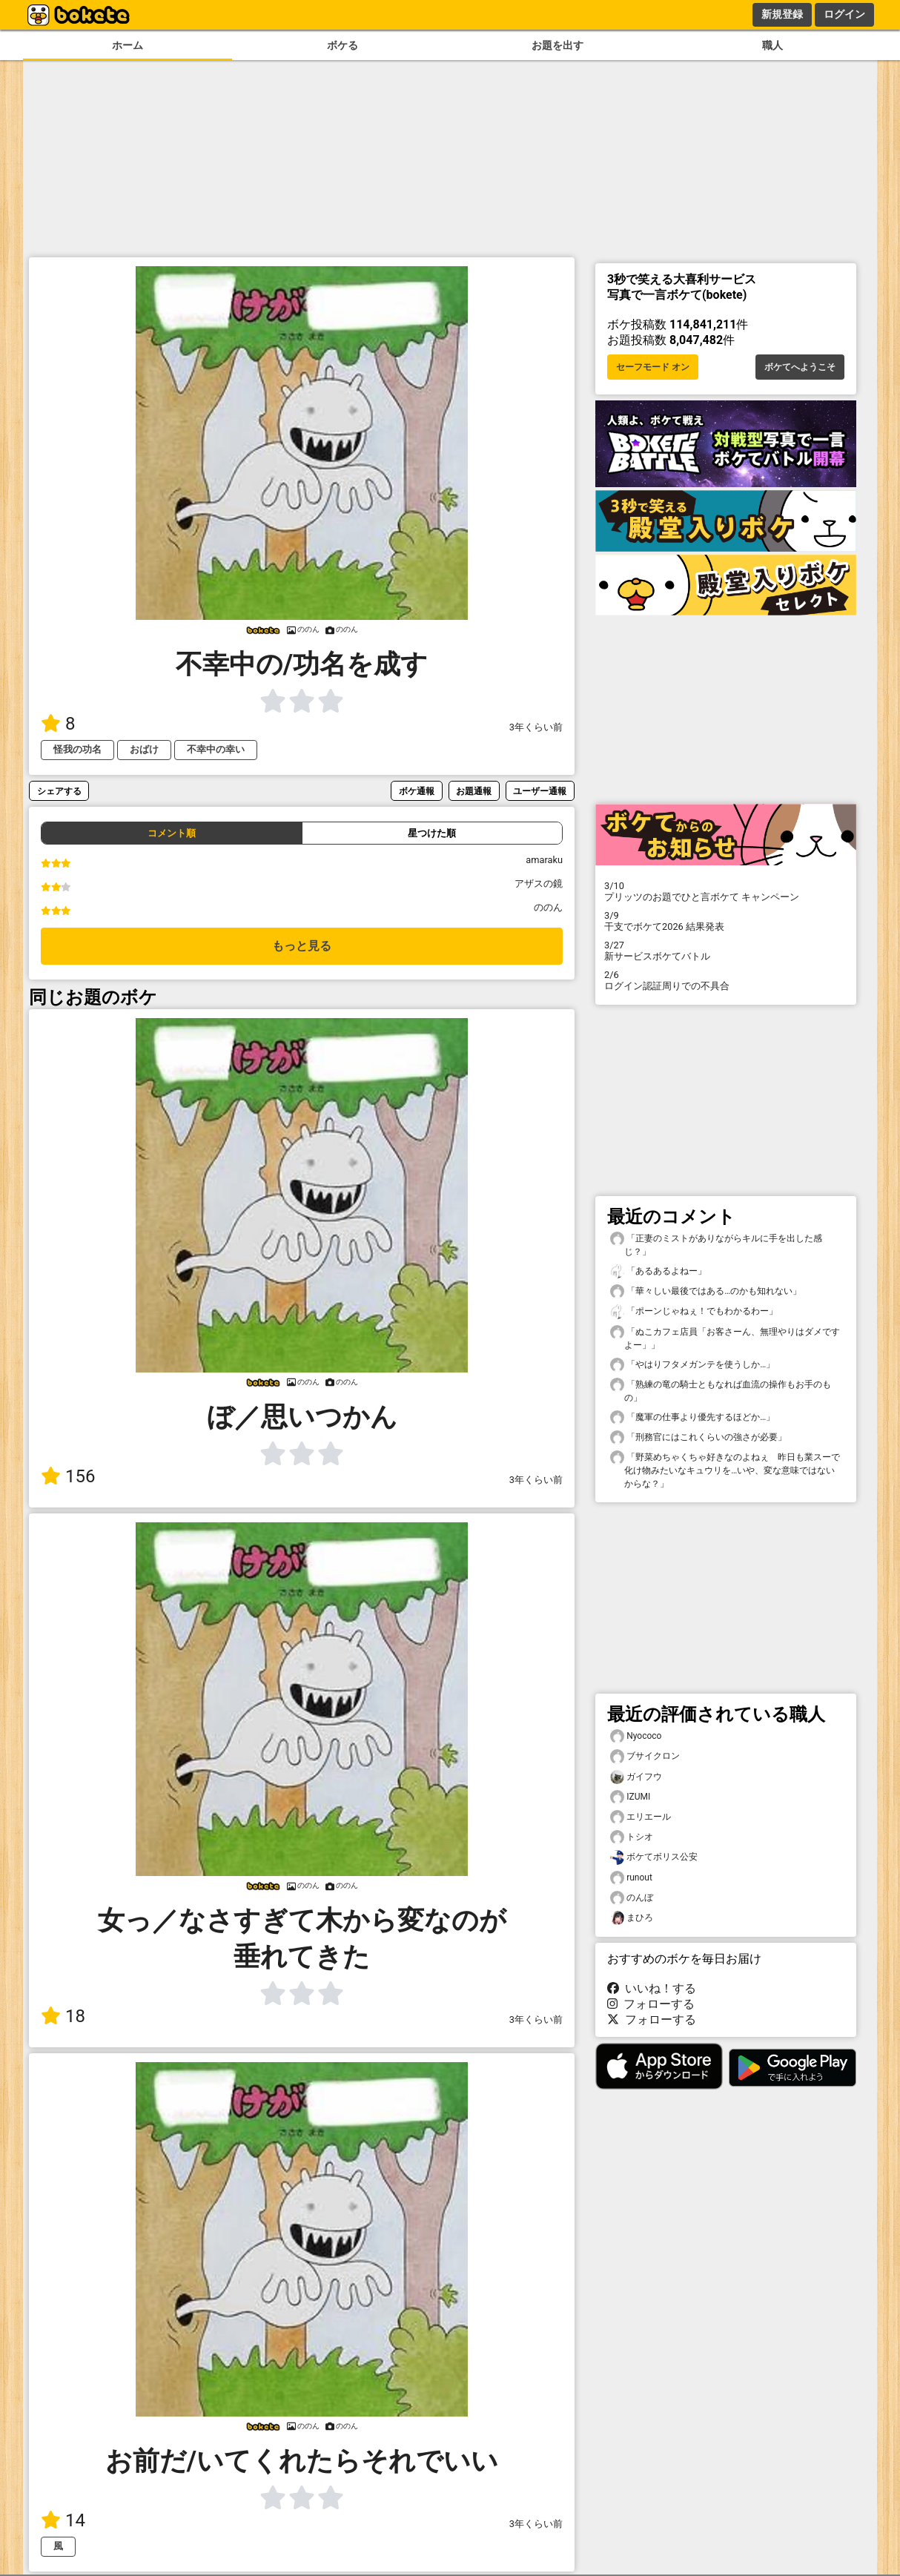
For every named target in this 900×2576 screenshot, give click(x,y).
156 (68, 1476)
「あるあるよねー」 (658, 1271)
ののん (548, 907)
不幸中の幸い (216, 749)
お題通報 (474, 791)
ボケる (342, 45)
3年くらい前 (536, 727)
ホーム (127, 45)
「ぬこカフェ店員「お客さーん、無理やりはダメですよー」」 (725, 1337)
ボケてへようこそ (800, 367)
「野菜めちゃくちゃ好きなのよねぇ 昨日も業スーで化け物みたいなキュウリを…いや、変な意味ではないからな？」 (725, 1469)
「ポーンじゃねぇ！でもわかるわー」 (694, 1311)
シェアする (59, 791)
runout (631, 1878)
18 (63, 2016)
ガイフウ (636, 1777)
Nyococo (635, 1736)
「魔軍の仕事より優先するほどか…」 (692, 1417)
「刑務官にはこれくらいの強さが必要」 (698, 1437)
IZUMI (630, 1797)
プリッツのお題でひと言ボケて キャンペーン (725, 891)
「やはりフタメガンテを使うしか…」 (692, 1365)
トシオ (631, 1837)
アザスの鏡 (538, 883)
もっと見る (301, 945)
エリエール (640, 1817)
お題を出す (557, 45)
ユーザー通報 (539, 791)
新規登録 (782, 14)
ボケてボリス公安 (654, 1857)
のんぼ (631, 1898)
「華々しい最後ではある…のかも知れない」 (705, 1291)
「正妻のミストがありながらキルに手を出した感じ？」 (716, 1244)
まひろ (631, 1918)
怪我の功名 (77, 749)
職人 (772, 45)
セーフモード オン (652, 367)
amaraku (544, 859)
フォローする (651, 2004)
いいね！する (651, 1988)
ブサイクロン (645, 1756)
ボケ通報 (416, 791)
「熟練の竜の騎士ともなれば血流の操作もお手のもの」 (720, 1390)
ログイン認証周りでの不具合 (725, 980)
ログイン (844, 14)
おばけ (144, 749)
